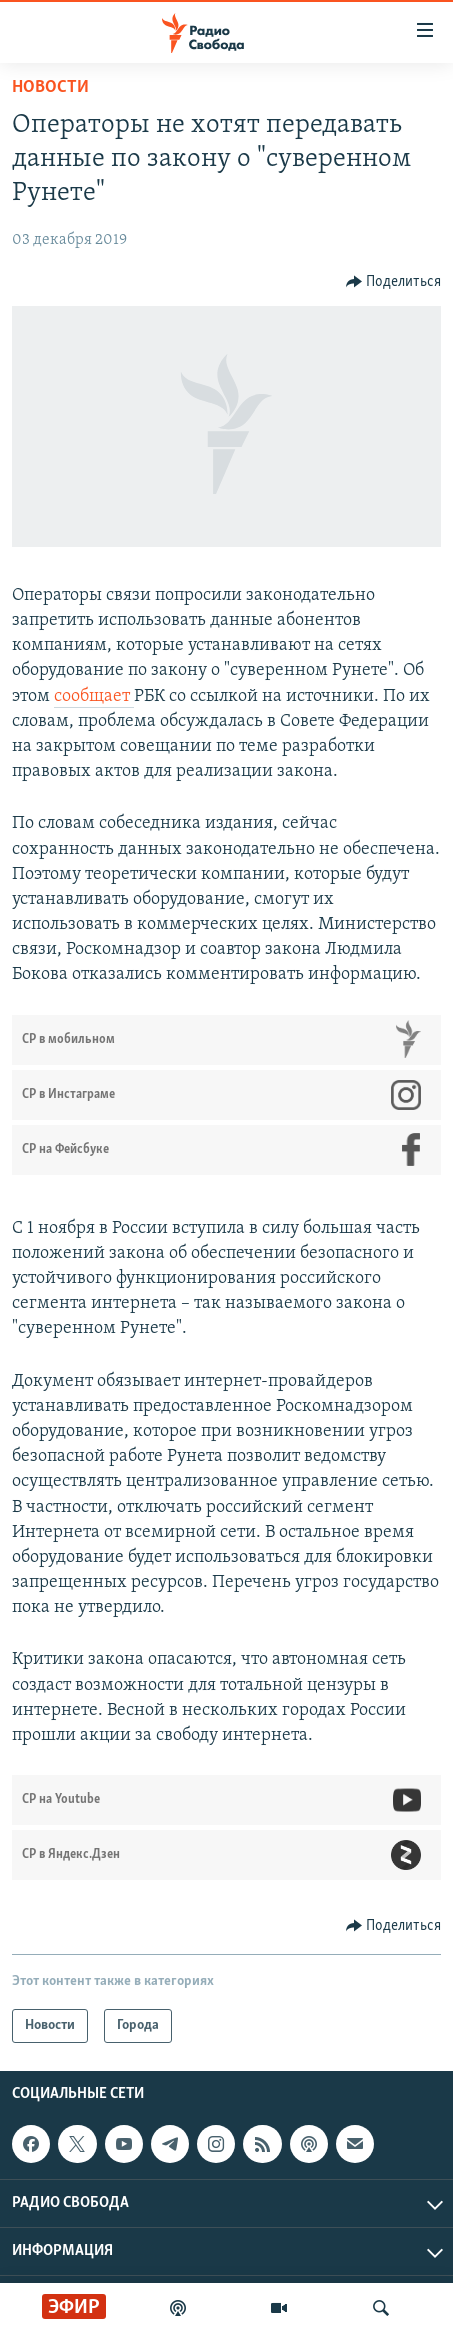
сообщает (94, 696)
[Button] (394, 282)
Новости (50, 87)
